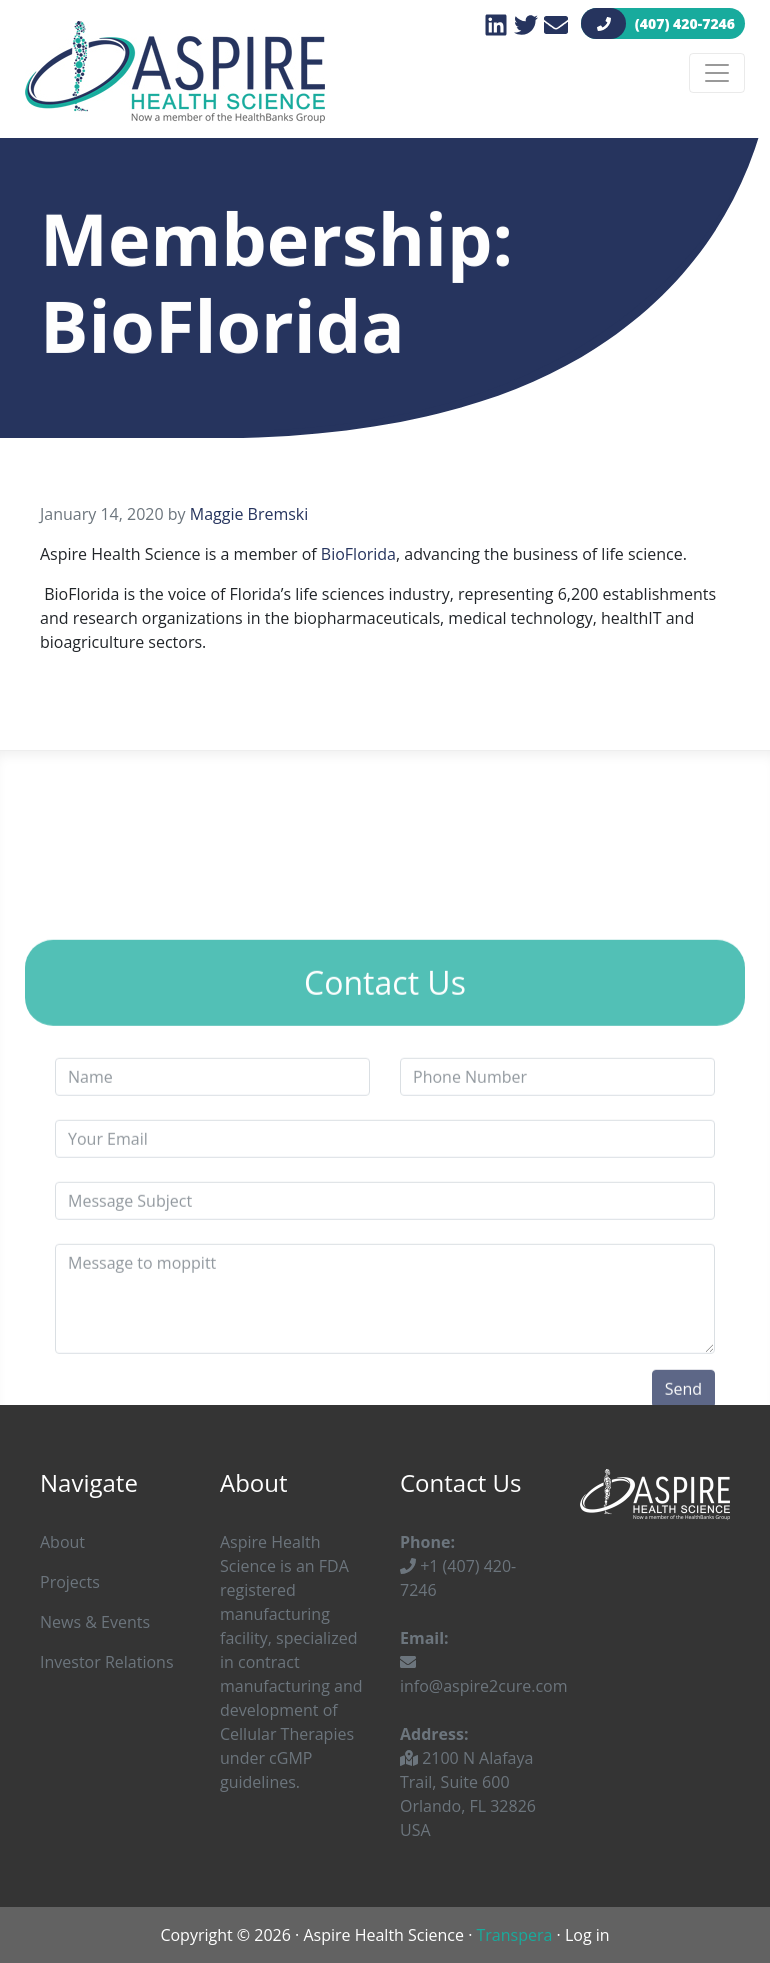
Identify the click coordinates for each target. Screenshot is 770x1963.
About (62, 1542)
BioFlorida (358, 554)
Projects (70, 1582)
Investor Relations (107, 1662)
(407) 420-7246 (663, 23)
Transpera (515, 1935)
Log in (587, 1935)
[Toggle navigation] (717, 73)
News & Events (95, 1622)
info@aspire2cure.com (484, 1675)
